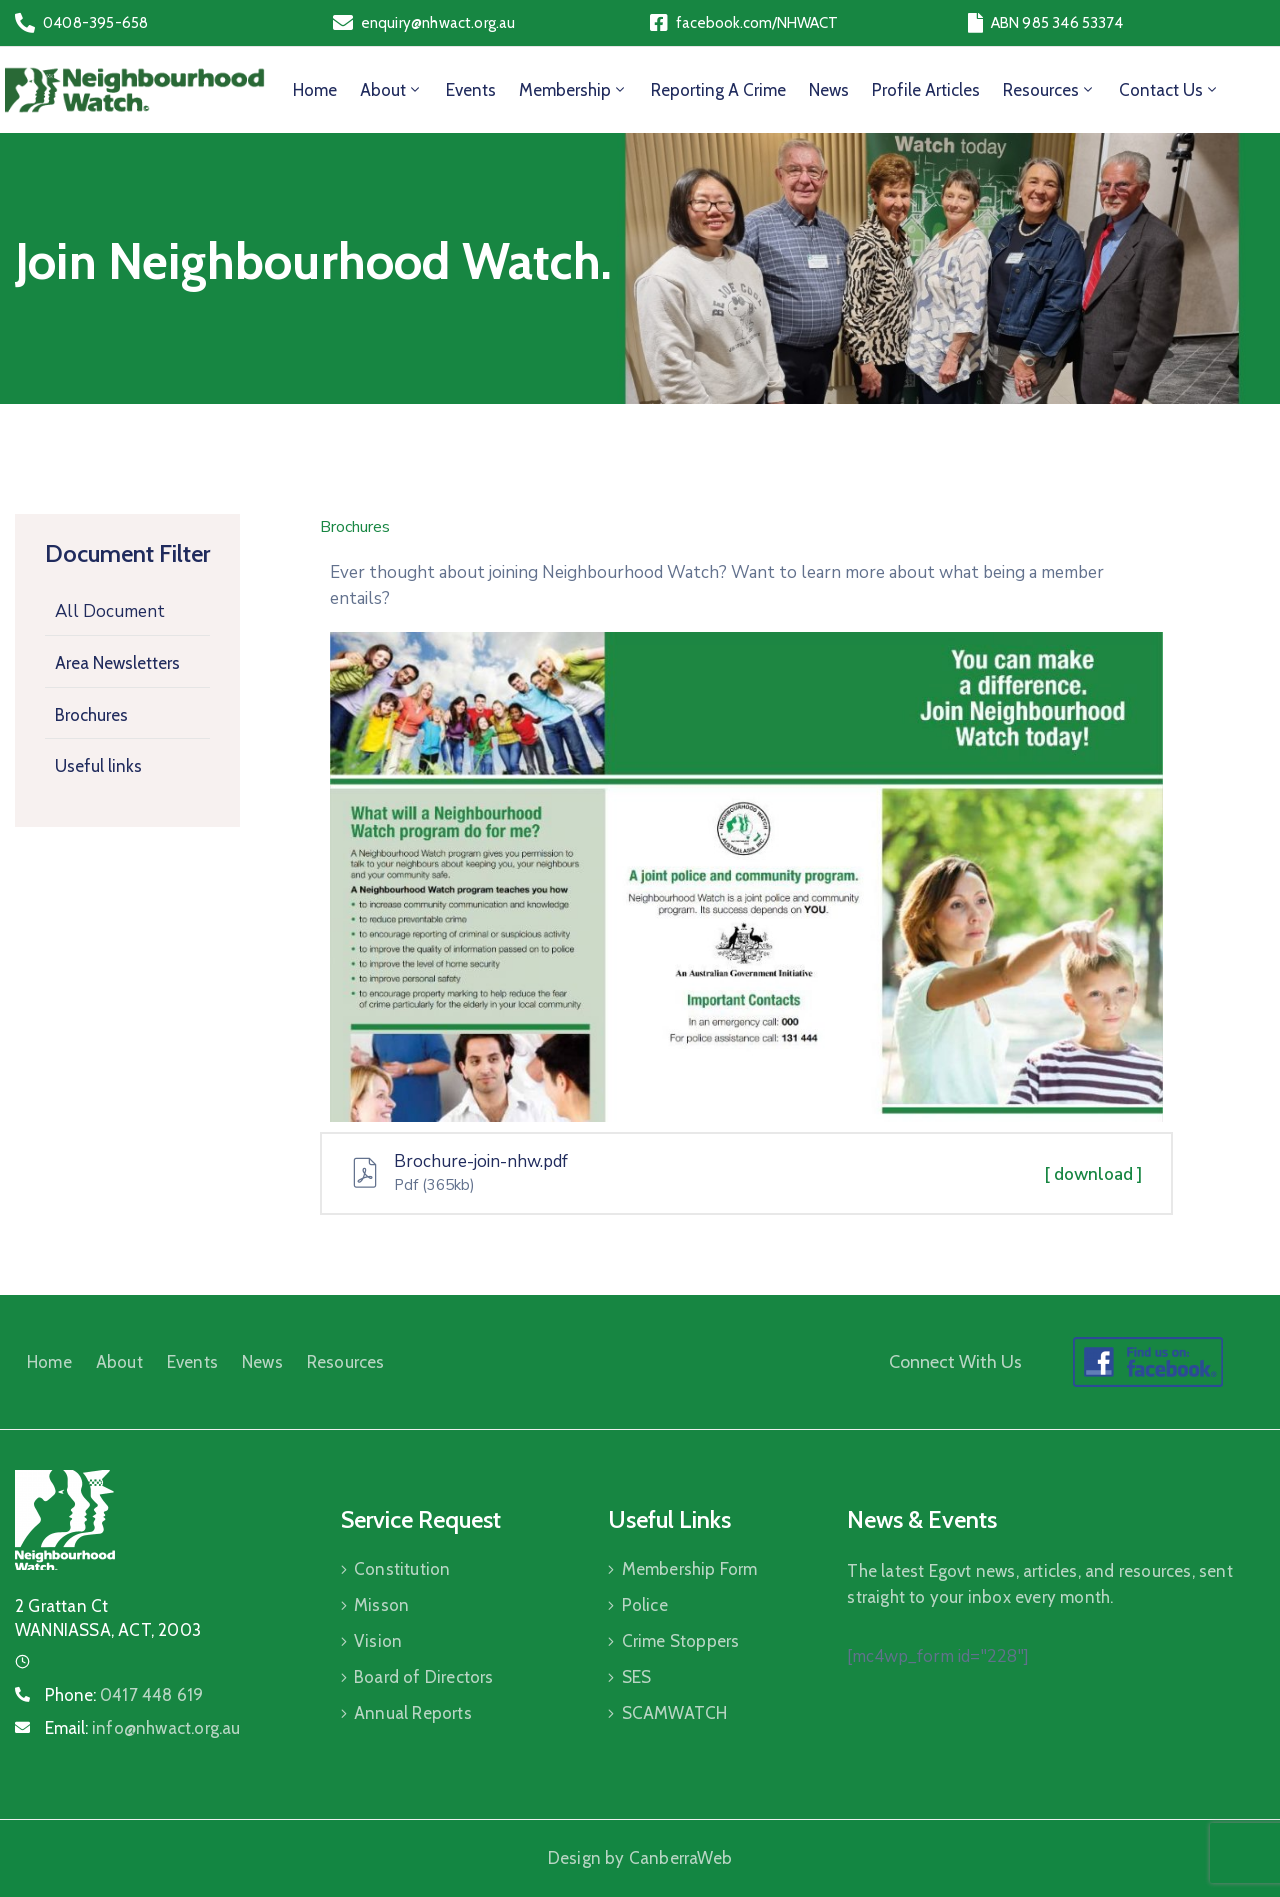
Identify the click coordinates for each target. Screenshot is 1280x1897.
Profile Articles (926, 90)
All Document (110, 611)
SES (637, 1677)
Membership (573, 90)
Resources (1049, 90)
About (391, 90)
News (829, 90)
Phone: (124, 1695)
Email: (143, 1728)
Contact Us (1169, 90)
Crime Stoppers (681, 1641)
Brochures (91, 715)
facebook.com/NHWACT (757, 23)
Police (645, 1605)
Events (471, 90)
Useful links (98, 766)
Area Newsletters (117, 663)
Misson (381, 1605)
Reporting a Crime (718, 90)
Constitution (402, 1569)
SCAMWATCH (675, 1713)
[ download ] (1093, 1174)
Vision (378, 1641)
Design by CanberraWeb (640, 1858)
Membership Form (690, 1569)
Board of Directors (424, 1677)
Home (315, 90)
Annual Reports (413, 1713)
